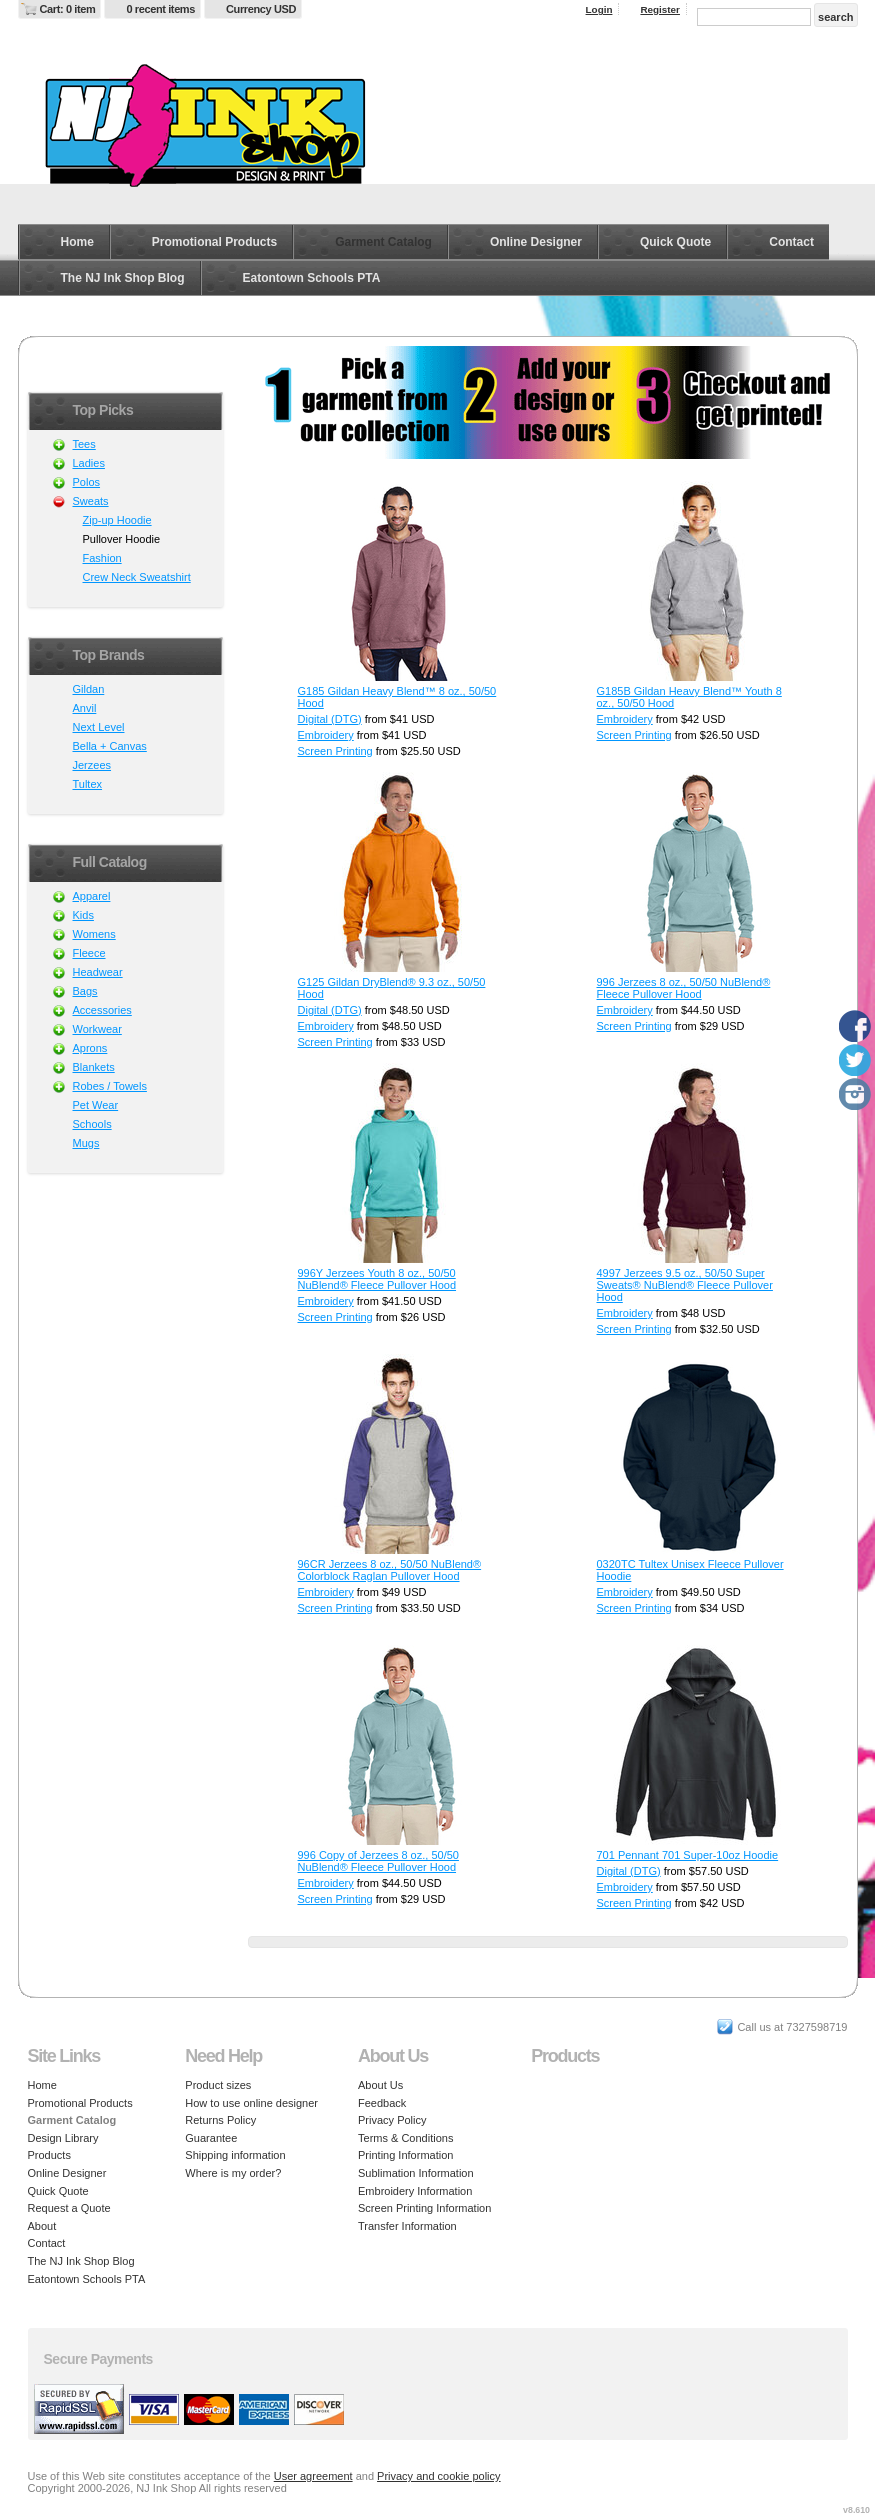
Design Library (63, 2138)
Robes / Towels (110, 1086)
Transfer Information (407, 2226)
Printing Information (405, 2155)
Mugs (86, 1143)
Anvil (85, 708)
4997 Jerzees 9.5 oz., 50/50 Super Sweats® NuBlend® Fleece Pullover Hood (685, 1285)
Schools (92, 1124)
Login (599, 9)
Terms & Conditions (405, 2138)
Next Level (99, 727)
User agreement (313, 2476)
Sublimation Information (416, 2173)
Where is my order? (233, 2173)
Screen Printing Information (424, 2208)
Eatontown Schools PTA (312, 278)
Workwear (97, 1029)
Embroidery (326, 735)
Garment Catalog (383, 242)
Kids (83, 915)
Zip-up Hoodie (117, 520)
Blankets (94, 1067)
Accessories (102, 1010)
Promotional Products (214, 242)
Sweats (91, 501)
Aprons (90, 1048)
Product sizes (218, 2085)
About (42, 2226)
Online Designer (536, 242)
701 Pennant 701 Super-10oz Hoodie (688, 1855)
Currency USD (261, 9)
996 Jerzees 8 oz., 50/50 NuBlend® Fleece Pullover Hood (684, 988)
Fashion (102, 558)
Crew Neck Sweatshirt (137, 577)
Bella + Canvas (110, 746)
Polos (87, 482)
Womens (94, 934)
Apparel (92, 896)
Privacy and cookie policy (439, 2476)
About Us (380, 2085)
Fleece (89, 953)
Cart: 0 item (68, 9)
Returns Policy (220, 2120)
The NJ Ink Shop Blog (123, 278)
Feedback (382, 2103)
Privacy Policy (392, 2120)
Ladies (89, 463)
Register (660, 9)
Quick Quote (675, 242)
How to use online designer (251, 2103)
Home (77, 242)
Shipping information (235, 2155)
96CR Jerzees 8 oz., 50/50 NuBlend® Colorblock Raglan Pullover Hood (390, 1570)
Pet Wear (96, 1105)
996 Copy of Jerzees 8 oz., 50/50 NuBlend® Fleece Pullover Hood (378, 1861)
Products (49, 2155)
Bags (85, 991)
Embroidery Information (415, 2191)
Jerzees (92, 765)
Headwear (98, 972)
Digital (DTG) (330, 719)
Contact (791, 242)
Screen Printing (335, 751)
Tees (84, 444)
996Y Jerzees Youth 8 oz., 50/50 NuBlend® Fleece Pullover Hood (377, 1279)
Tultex (88, 784)
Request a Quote (69, 2208)
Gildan (89, 689)
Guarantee (211, 2138)
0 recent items (160, 9)
